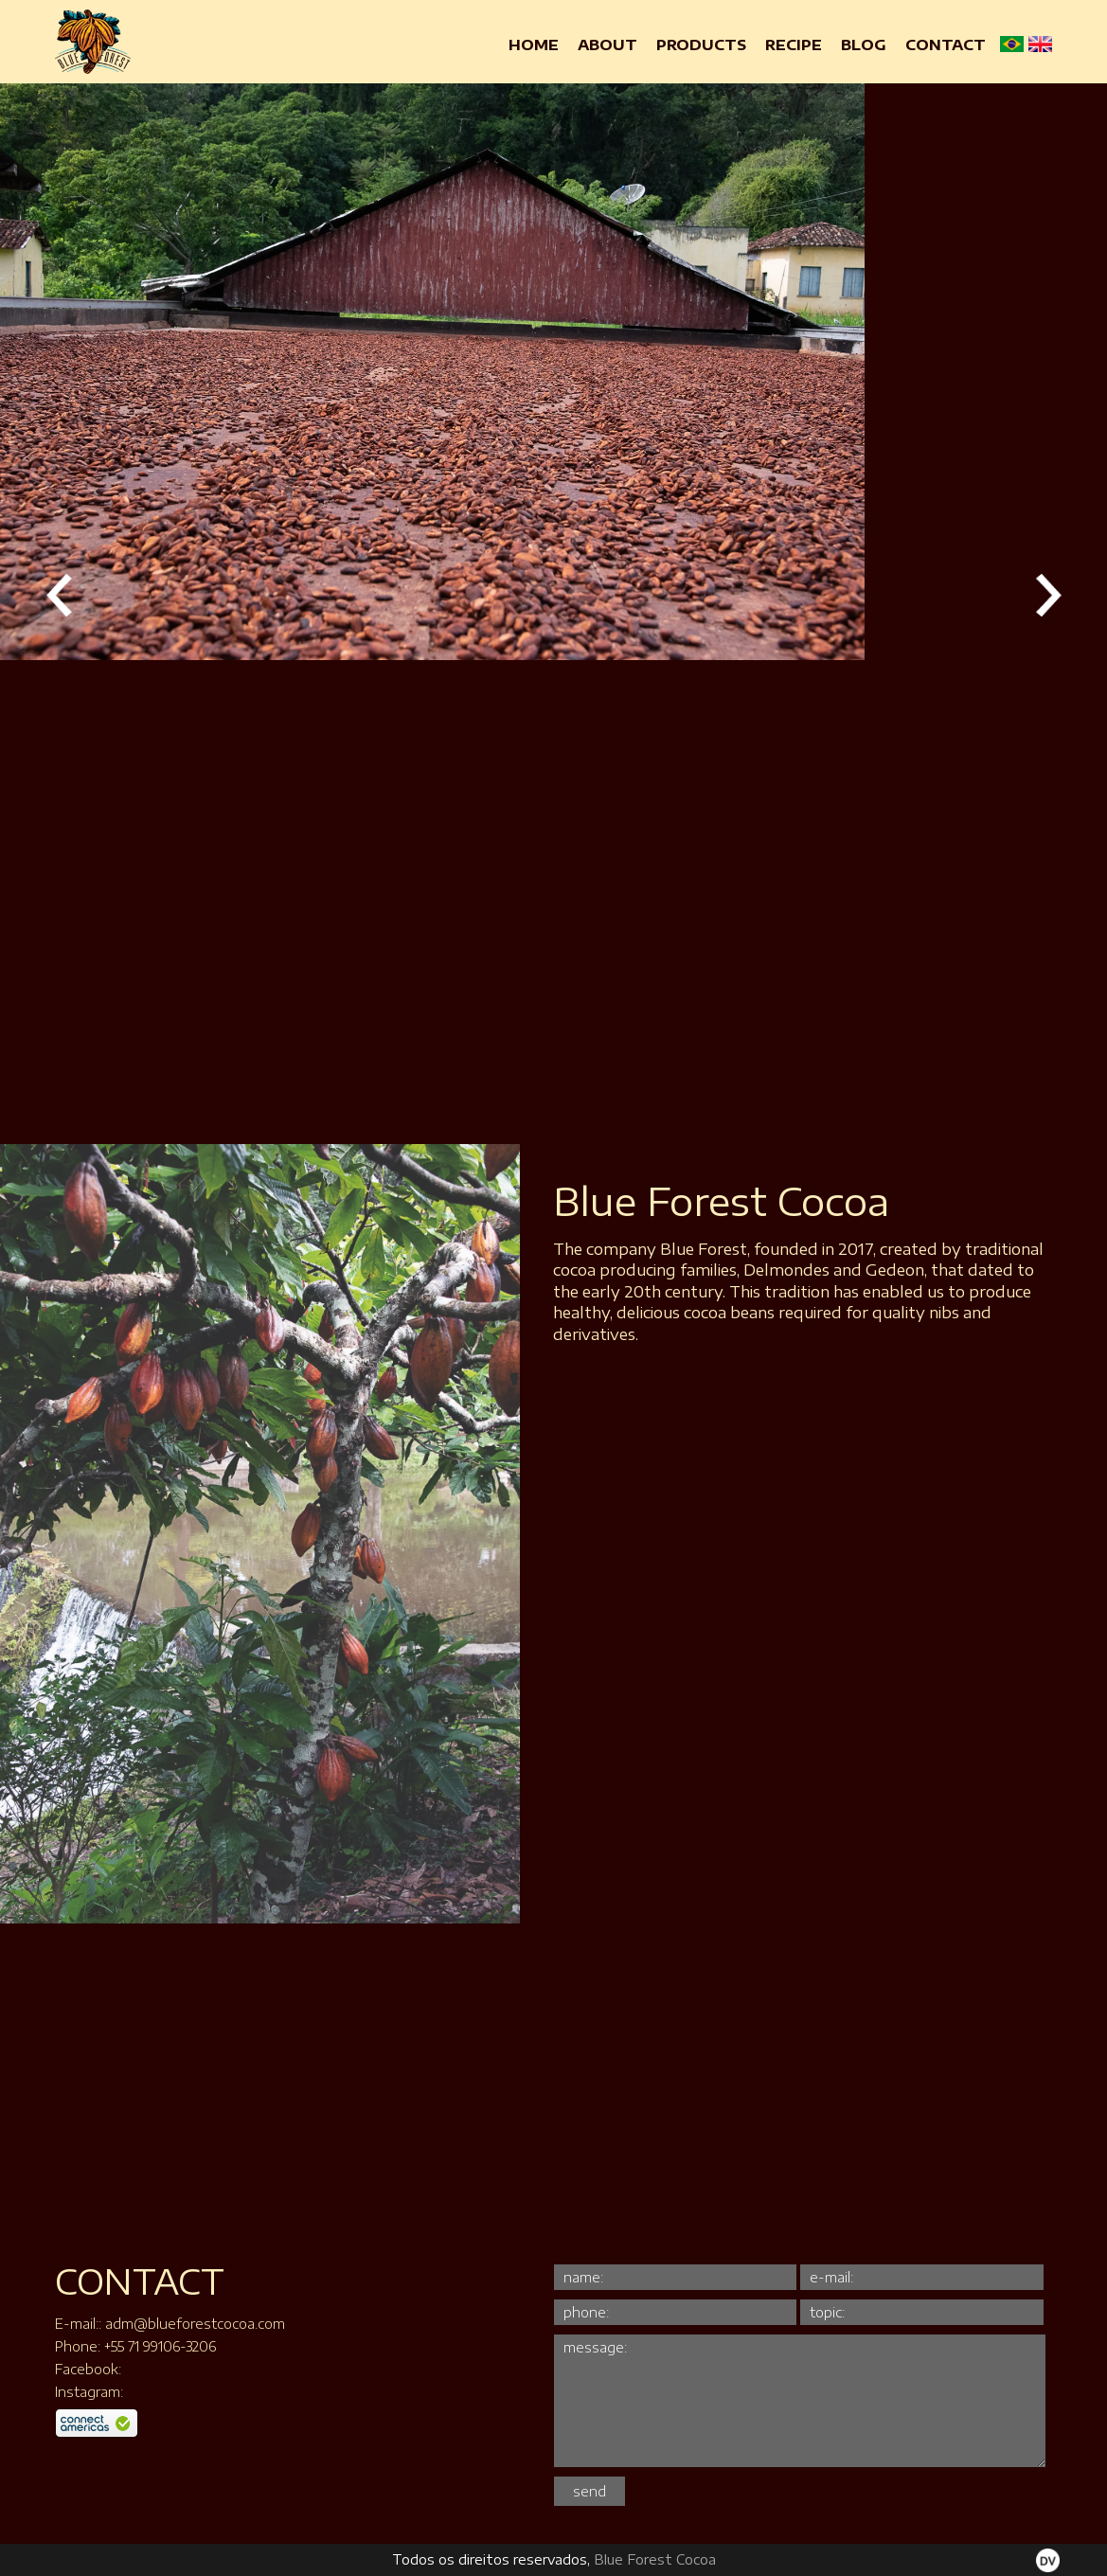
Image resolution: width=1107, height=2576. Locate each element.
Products (701, 44)
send (589, 2491)
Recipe (793, 44)
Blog (863, 44)
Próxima (1048, 595)
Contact (945, 44)
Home (534, 44)
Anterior (59, 595)
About (607, 44)
